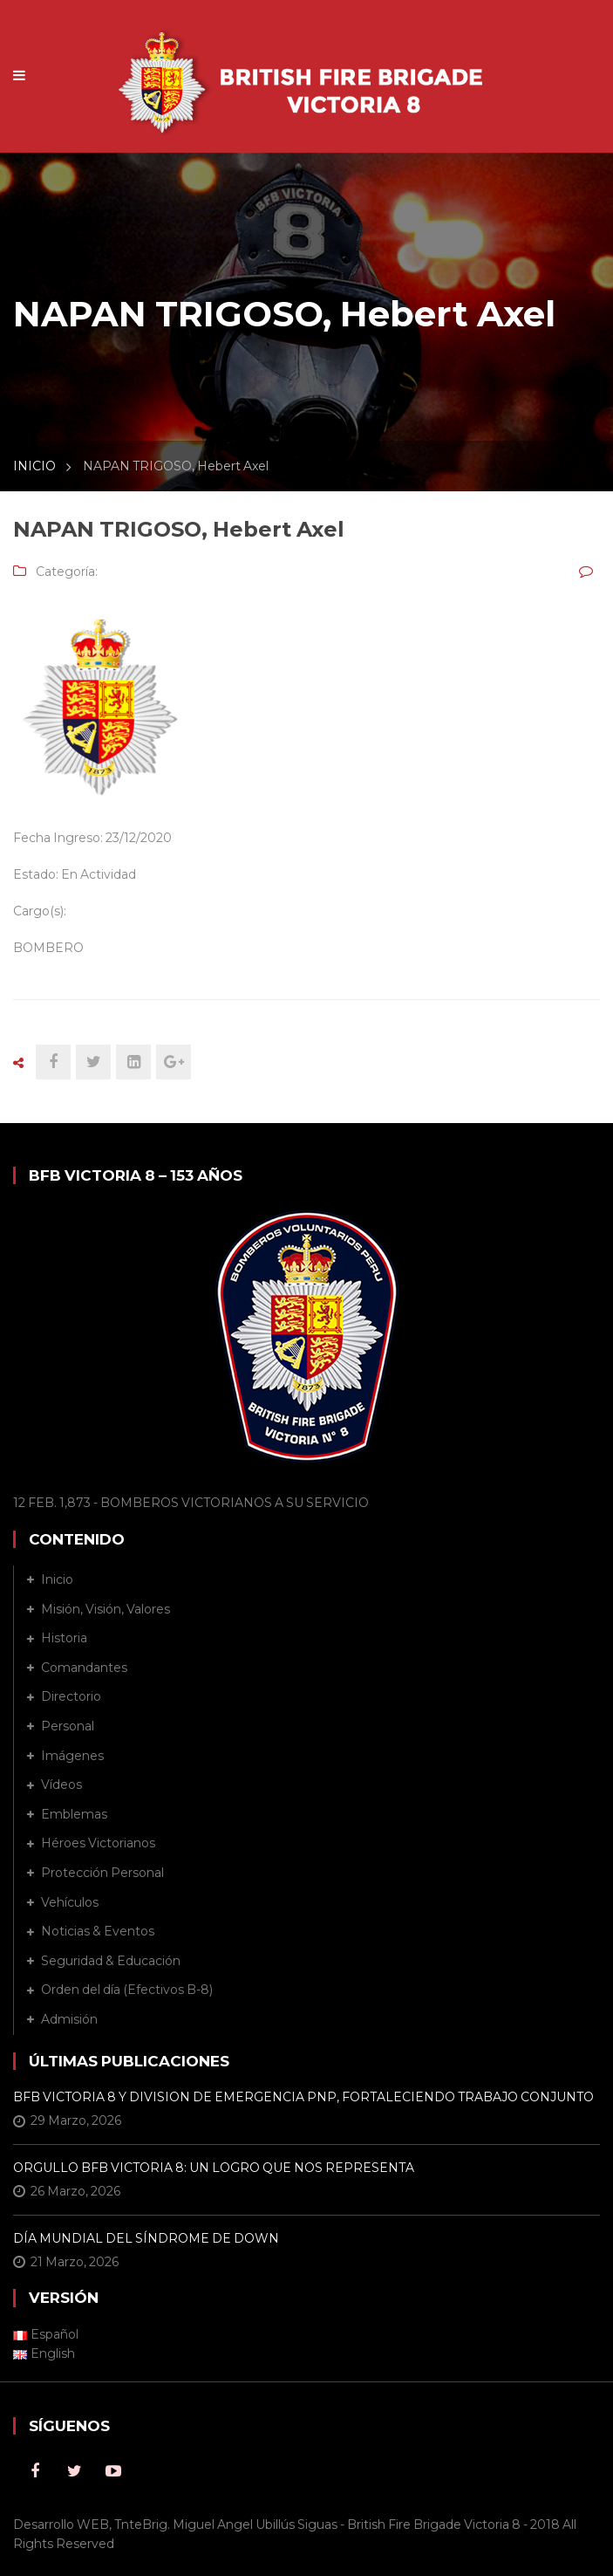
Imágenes (72, 1756)
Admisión (69, 2019)
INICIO (34, 466)
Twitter (74, 2471)
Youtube (113, 2471)
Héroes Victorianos (98, 1843)
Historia (64, 1638)
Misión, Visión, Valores (105, 1609)
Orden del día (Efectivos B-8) (127, 1989)
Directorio (71, 1696)
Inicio (57, 1579)
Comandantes (84, 1667)
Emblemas (74, 1814)
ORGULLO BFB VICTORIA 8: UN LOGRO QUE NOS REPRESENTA (213, 2167)
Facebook (34, 2471)
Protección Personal (102, 1873)
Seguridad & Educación (110, 1961)
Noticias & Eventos (97, 1931)
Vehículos (70, 1902)
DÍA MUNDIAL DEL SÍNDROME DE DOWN (146, 2238)
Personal (67, 1726)
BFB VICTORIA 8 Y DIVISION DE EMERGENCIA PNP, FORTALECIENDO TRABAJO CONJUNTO (303, 2097)
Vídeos (61, 1784)
